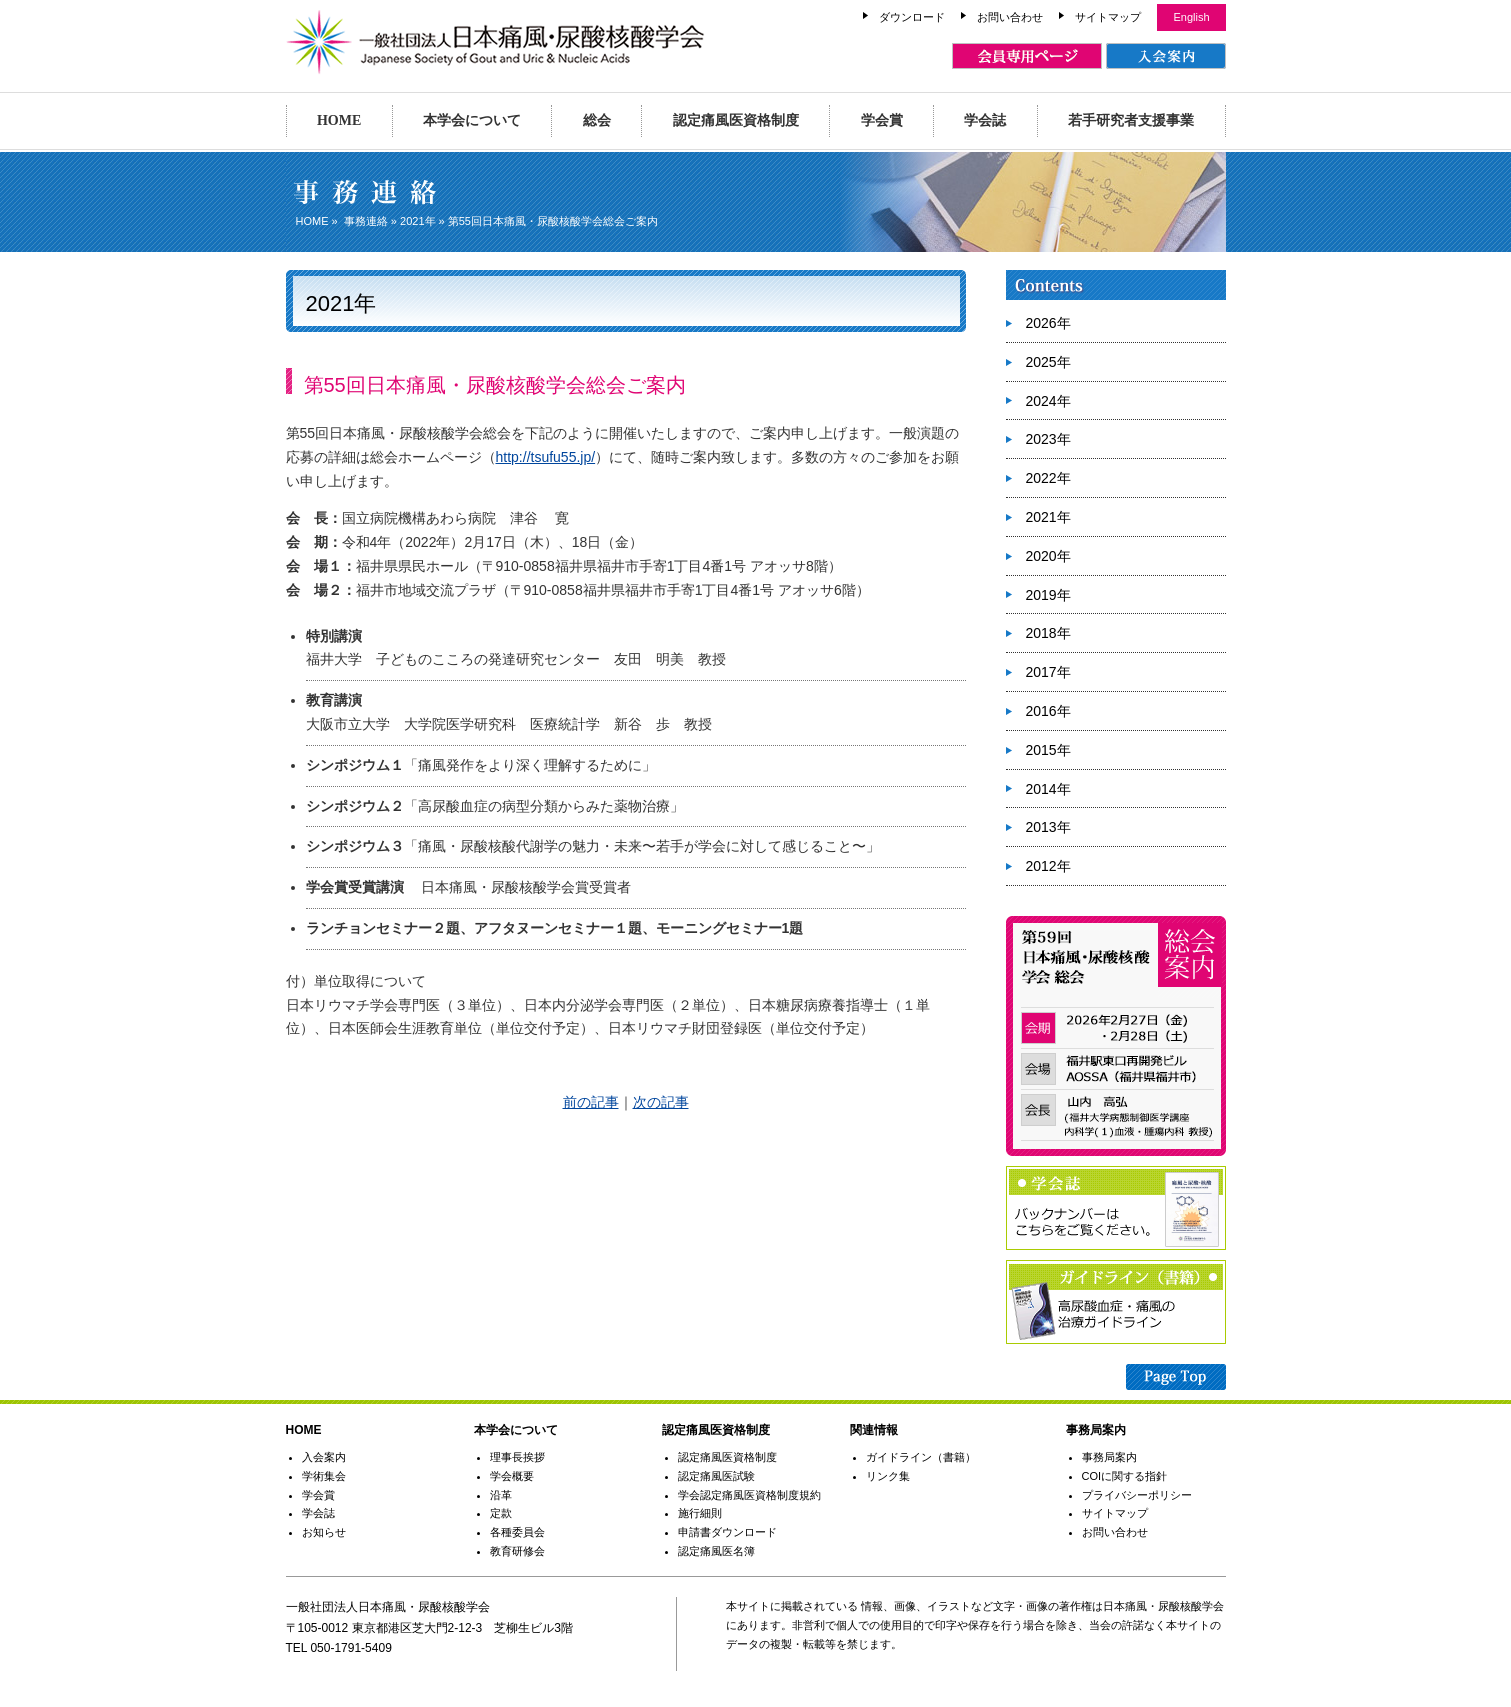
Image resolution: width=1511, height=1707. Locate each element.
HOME (339, 120)
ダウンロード (912, 17)
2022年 (1048, 478)
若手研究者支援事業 (1131, 120)
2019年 (1048, 595)
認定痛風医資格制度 (736, 120)
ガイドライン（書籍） (921, 1457)
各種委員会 (517, 1532)
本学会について (472, 120)
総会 (597, 120)
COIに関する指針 (1125, 1476)
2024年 (1048, 401)
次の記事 (661, 1102)
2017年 (1048, 672)
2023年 (1048, 439)
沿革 (501, 1495)
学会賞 (882, 120)
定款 (501, 1513)
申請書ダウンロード (727, 1532)
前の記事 (591, 1102)
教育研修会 (517, 1551)
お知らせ (324, 1532)
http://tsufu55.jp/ (546, 457)
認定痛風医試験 (716, 1476)
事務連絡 (366, 221)
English (1191, 17)
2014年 (1048, 789)
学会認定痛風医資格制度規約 (749, 1495)
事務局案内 (1109, 1457)
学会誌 (985, 120)
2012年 (1048, 866)
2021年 (417, 221)
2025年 (1048, 362)
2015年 (1048, 750)
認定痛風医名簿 (716, 1551)
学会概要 (512, 1476)
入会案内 (324, 1457)
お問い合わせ (1010, 17)
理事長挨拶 (517, 1457)
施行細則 (700, 1513)
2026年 (1048, 323)
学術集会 (324, 1476)
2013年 (1048, 827)
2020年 (1048, 556)
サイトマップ (1108, 17)
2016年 (1048, 711)
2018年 (1048, 633)
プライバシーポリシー (1137, 1495)
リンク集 (888, 1476)
